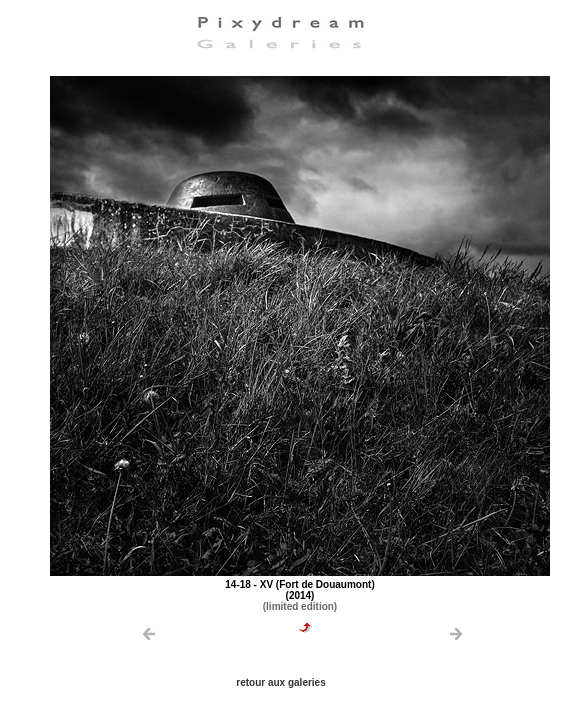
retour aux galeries (280, 682)
